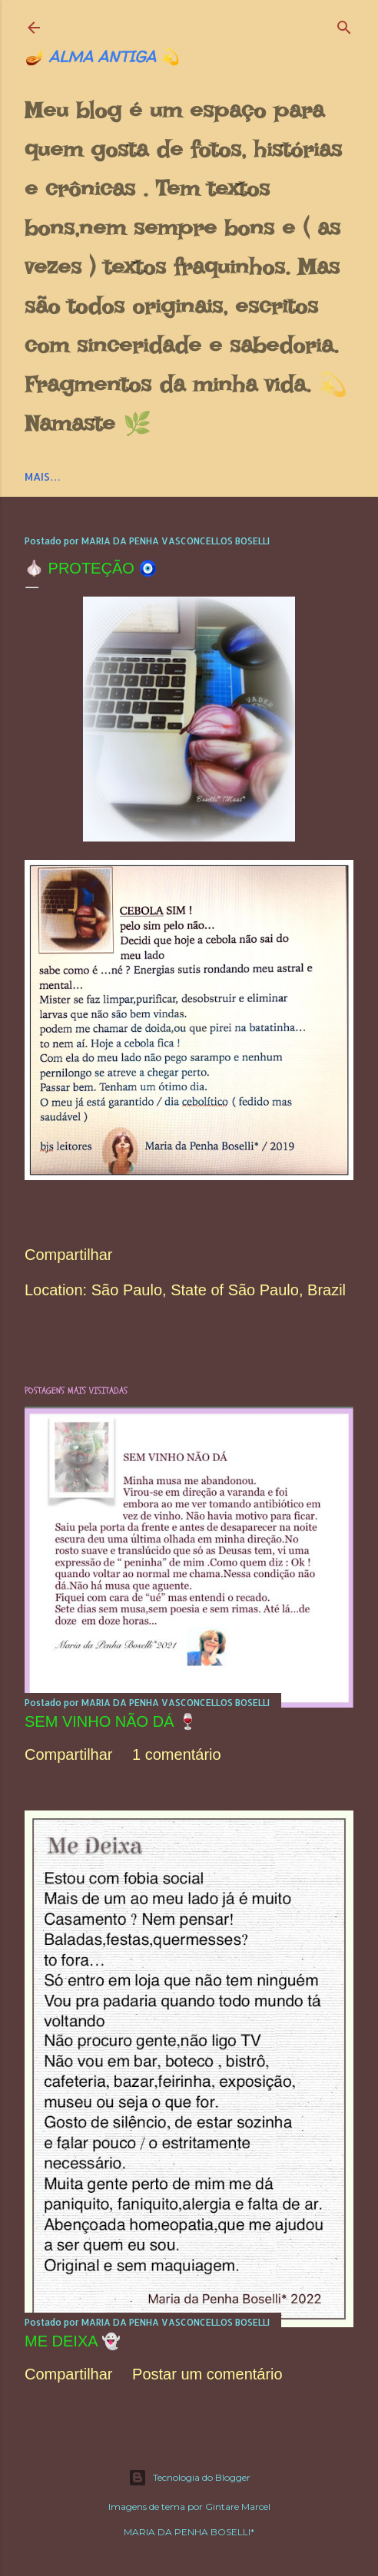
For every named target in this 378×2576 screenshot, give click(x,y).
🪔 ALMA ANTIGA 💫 (102, 56)
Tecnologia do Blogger (189, 2478)
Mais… (43, 476)
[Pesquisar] (344, 24)
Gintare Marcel (237, 2506)
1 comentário (176, 1754)
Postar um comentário (207, 2374)
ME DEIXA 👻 (73, 2341)
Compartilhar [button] (68, 1254)
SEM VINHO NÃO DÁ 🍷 (111, 1721)
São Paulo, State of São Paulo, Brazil (218, 1289)
